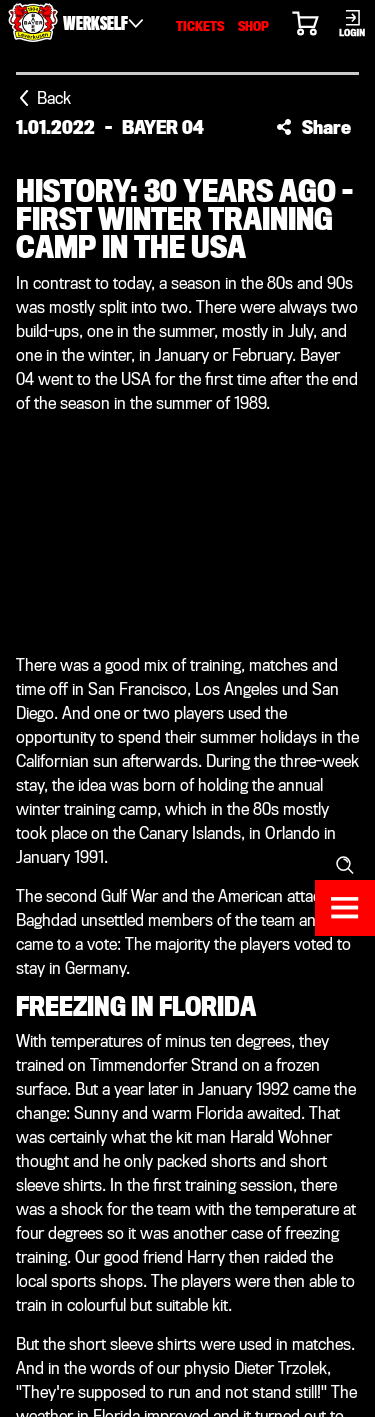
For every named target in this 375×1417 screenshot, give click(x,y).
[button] (313, 127)
